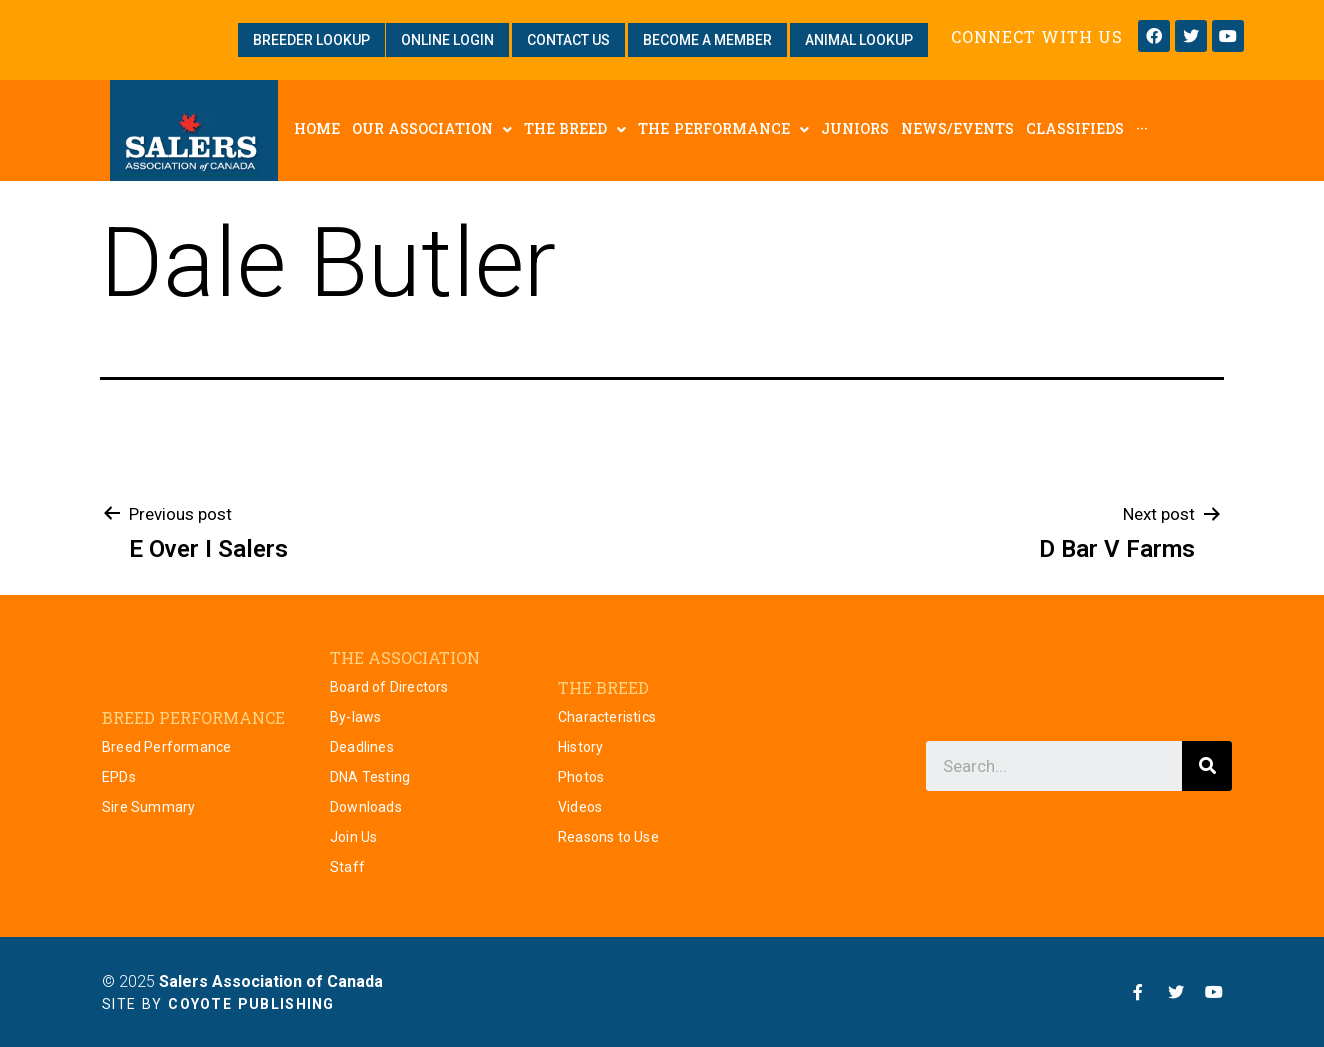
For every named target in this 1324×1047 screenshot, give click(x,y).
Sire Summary (148, 807)
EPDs (119, 777)
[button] (311, 40)
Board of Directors (389, 687)
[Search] (1207, 766)
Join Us (353, 837)
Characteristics (607, 717)
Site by (218, 1004)
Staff (347, 867)
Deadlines (362, 747)
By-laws (355, 717)
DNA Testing (370, 777)
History (580, 747)
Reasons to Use (608, 837)
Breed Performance (166, 747)
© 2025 (242, 981)
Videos (580, 807)
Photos (581, 777)
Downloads (366, 807)
